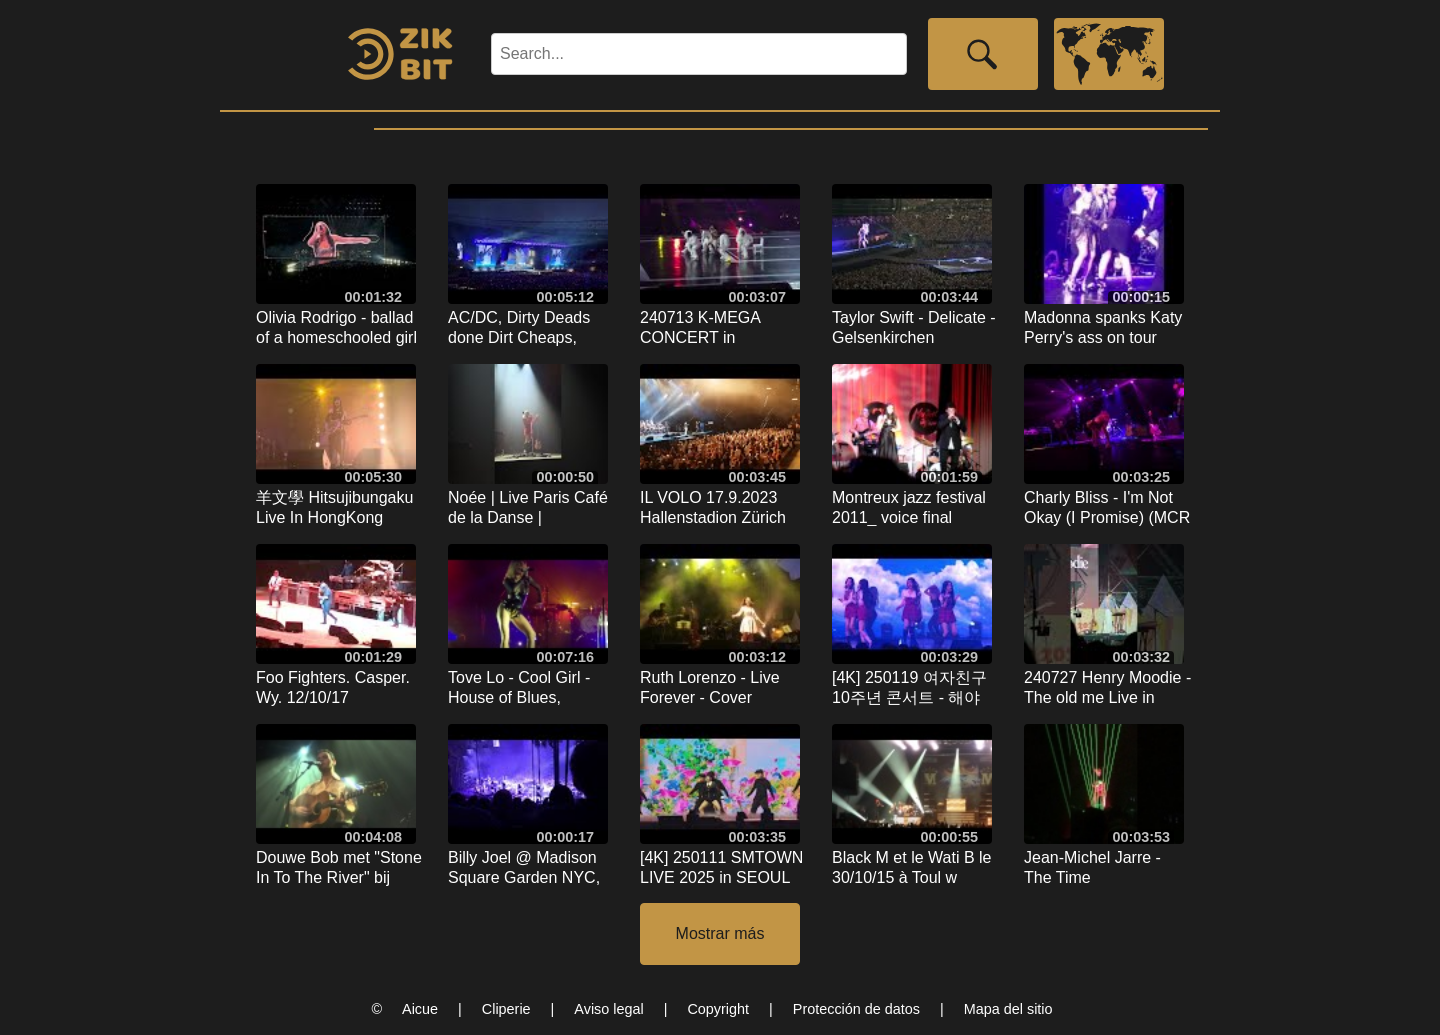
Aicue (420, 1009)
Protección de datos (856, 1009)
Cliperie (506, 1009)
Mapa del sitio (1008, 1009)
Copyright (718, 1009)
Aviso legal (608, 1009)
